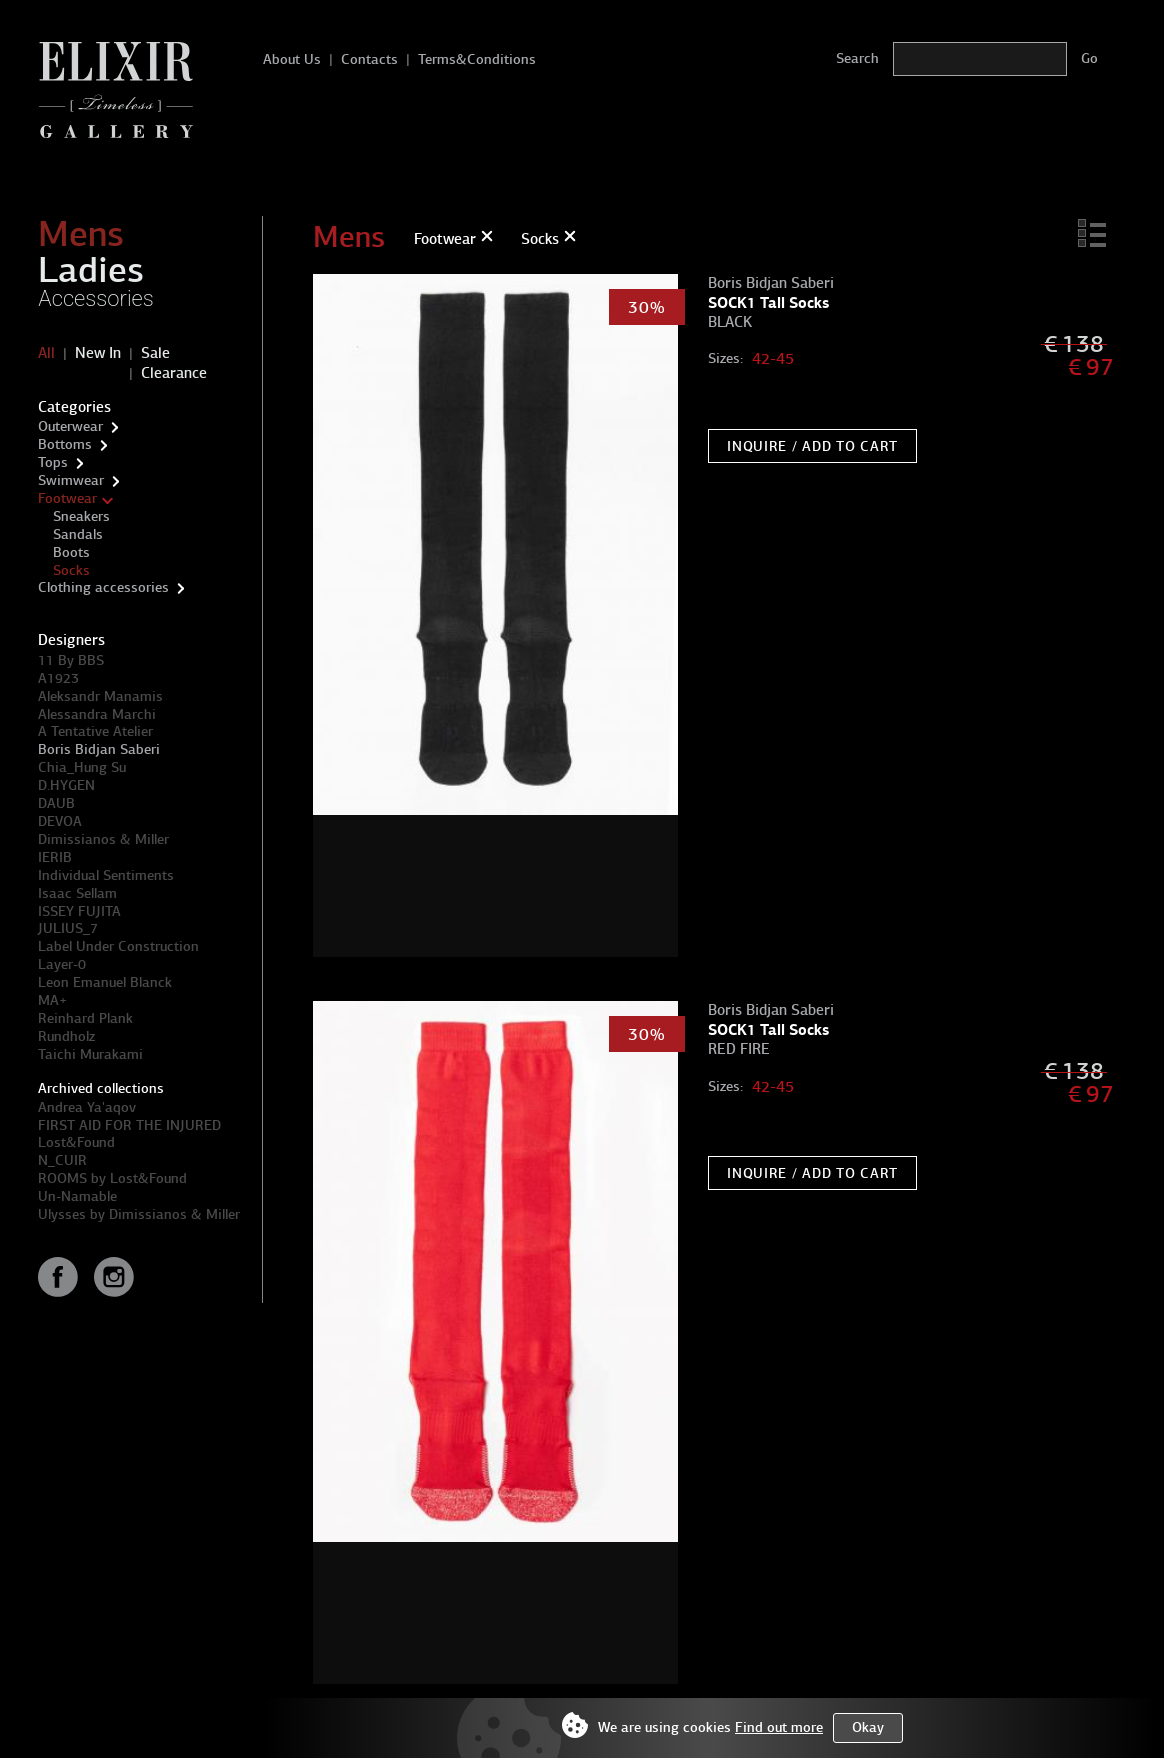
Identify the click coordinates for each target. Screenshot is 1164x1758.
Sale (155, 353)
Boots (71, 552)
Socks (71, 570)
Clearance (174, 373)
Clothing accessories (103, 587)
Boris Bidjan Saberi (99, 749)
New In (98, 353)
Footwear (67, 498)
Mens (81, 234)
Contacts (369, 59)
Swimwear (71, 480)
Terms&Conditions (477, 59)
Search (857, 58)
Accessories (96, 298)
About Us (292, 59)
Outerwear (70, 426)
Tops (53, 462)
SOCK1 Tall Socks (768, 302)
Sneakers (81, 516)
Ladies (91, 270)
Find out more (779, 1727)
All (46, 353)
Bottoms (65, 444)
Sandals (78, 534)
